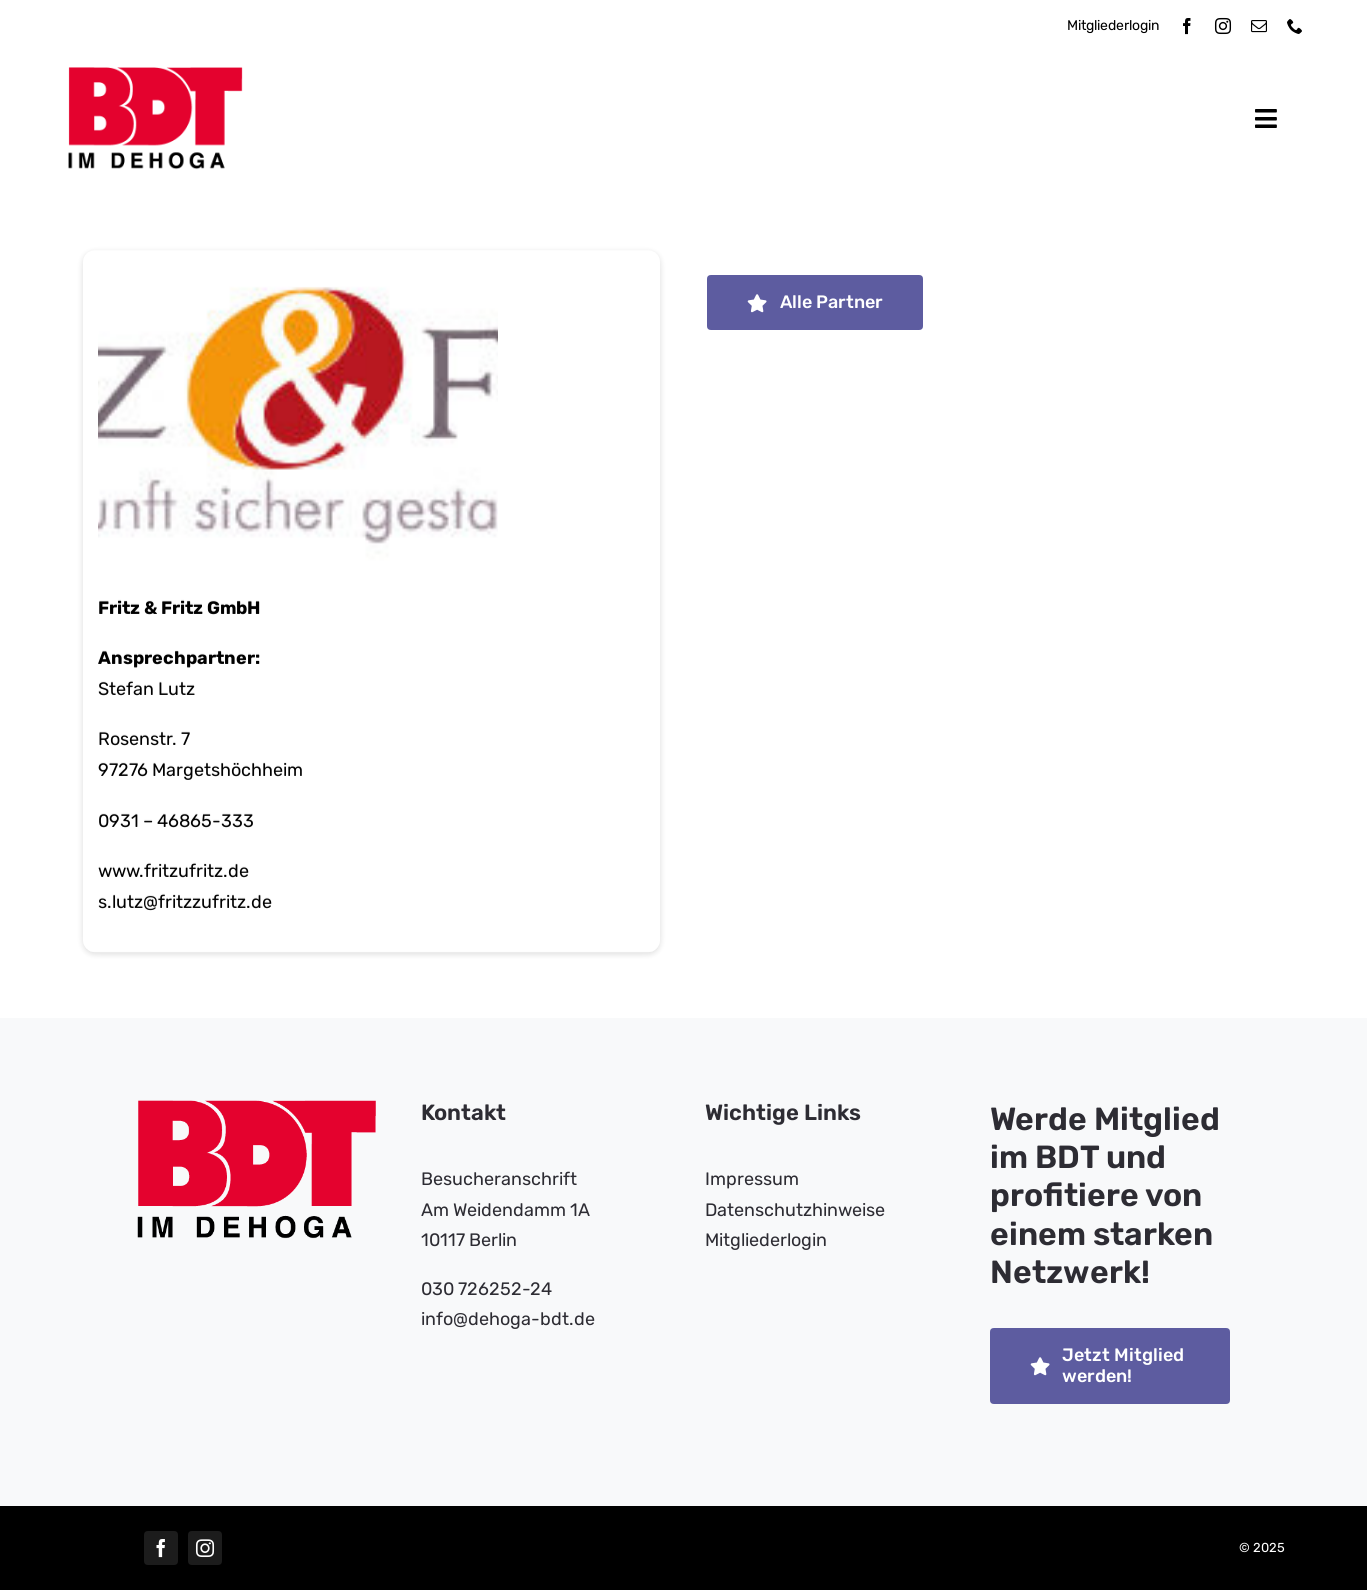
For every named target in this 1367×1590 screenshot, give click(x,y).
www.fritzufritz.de (173, 872)
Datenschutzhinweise (795, 1210)
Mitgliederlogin (1113, 25)
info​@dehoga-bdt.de (508, 1319)
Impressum (752, 1179)
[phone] (1295, 26)
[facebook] (1187, 26)
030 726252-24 (486, 1289)
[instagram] (1223, 26)
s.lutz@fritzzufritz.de (185, 903)
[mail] (1259, 26)
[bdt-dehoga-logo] (155, 76)
